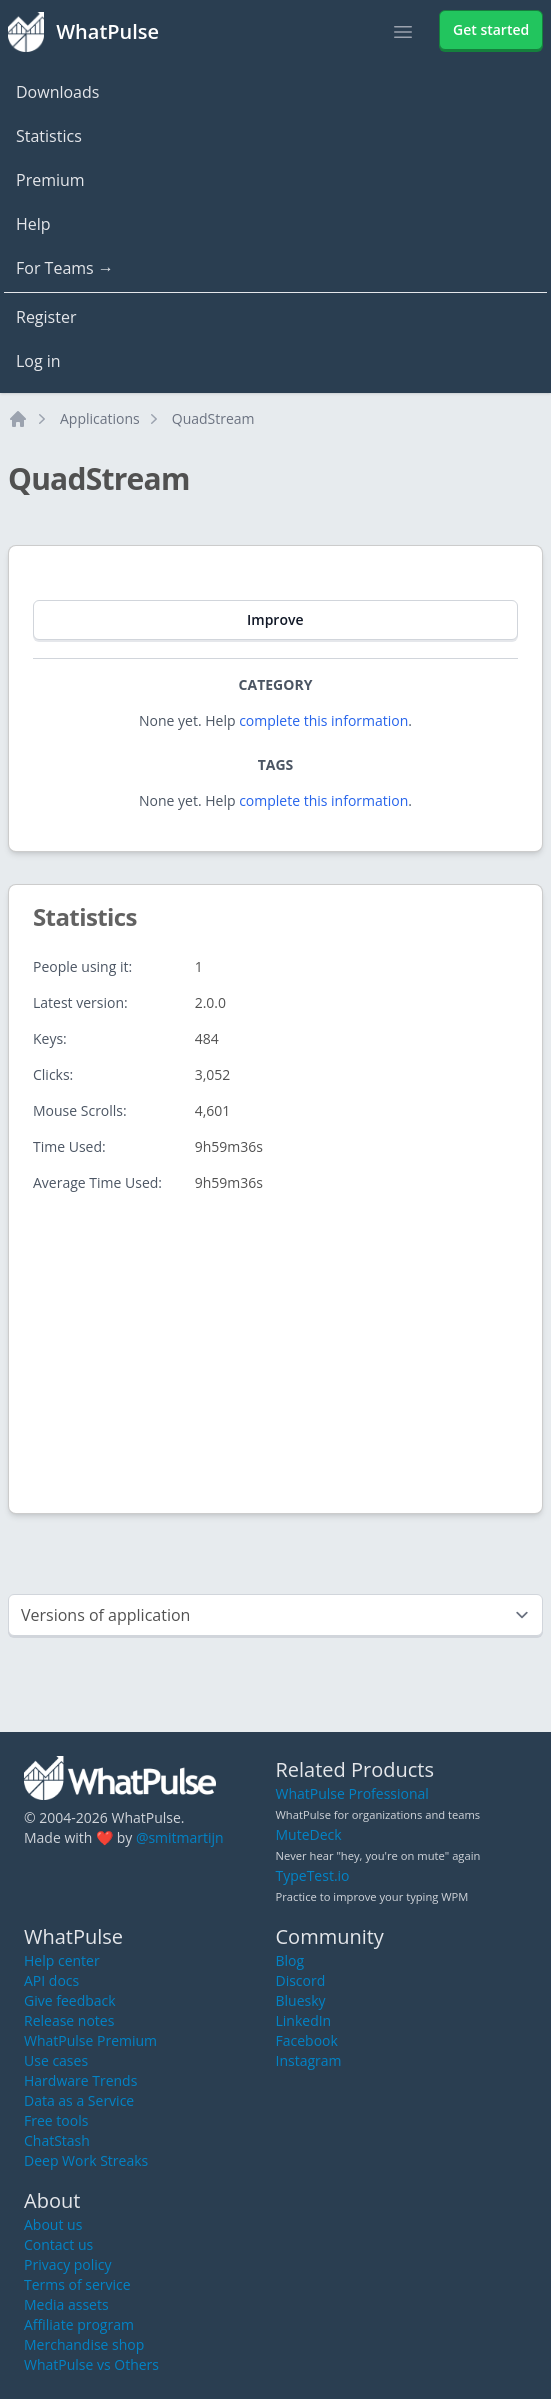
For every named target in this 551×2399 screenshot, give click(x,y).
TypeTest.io (313, 1875)
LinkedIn (304, 2020)
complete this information (323, 720)
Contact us (58, 2244)
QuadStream (213, 418)
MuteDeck (309, 1834)
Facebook (307, 2040)
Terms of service (77, 2284)
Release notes (69, 2020)
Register (46, 317)
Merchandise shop (84, 2344)
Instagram (309, 2060)
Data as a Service (79, 2100)
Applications (100, 418)
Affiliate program (79, 2324)
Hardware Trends (80, 2080)
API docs (51, 1980)
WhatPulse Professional (352, 1793)
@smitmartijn (180, 1837)
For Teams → (65, 268)
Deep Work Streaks (86, 2160)
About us (53, 2224)
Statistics (49, 136)
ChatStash (57, 2140)
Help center (62, 1960)
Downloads (57, 92)
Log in (38, 361)
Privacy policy (68, 2264)
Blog (290, 1960)
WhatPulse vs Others (91, 2364)
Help (33, 224)
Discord (301, 1980)
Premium (50, 180)
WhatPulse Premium (90, 2040)
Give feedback (70, 2000)
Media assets (66, 2304)
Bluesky (301, 2000)
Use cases (56, 2060)
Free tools (56, 2120)
